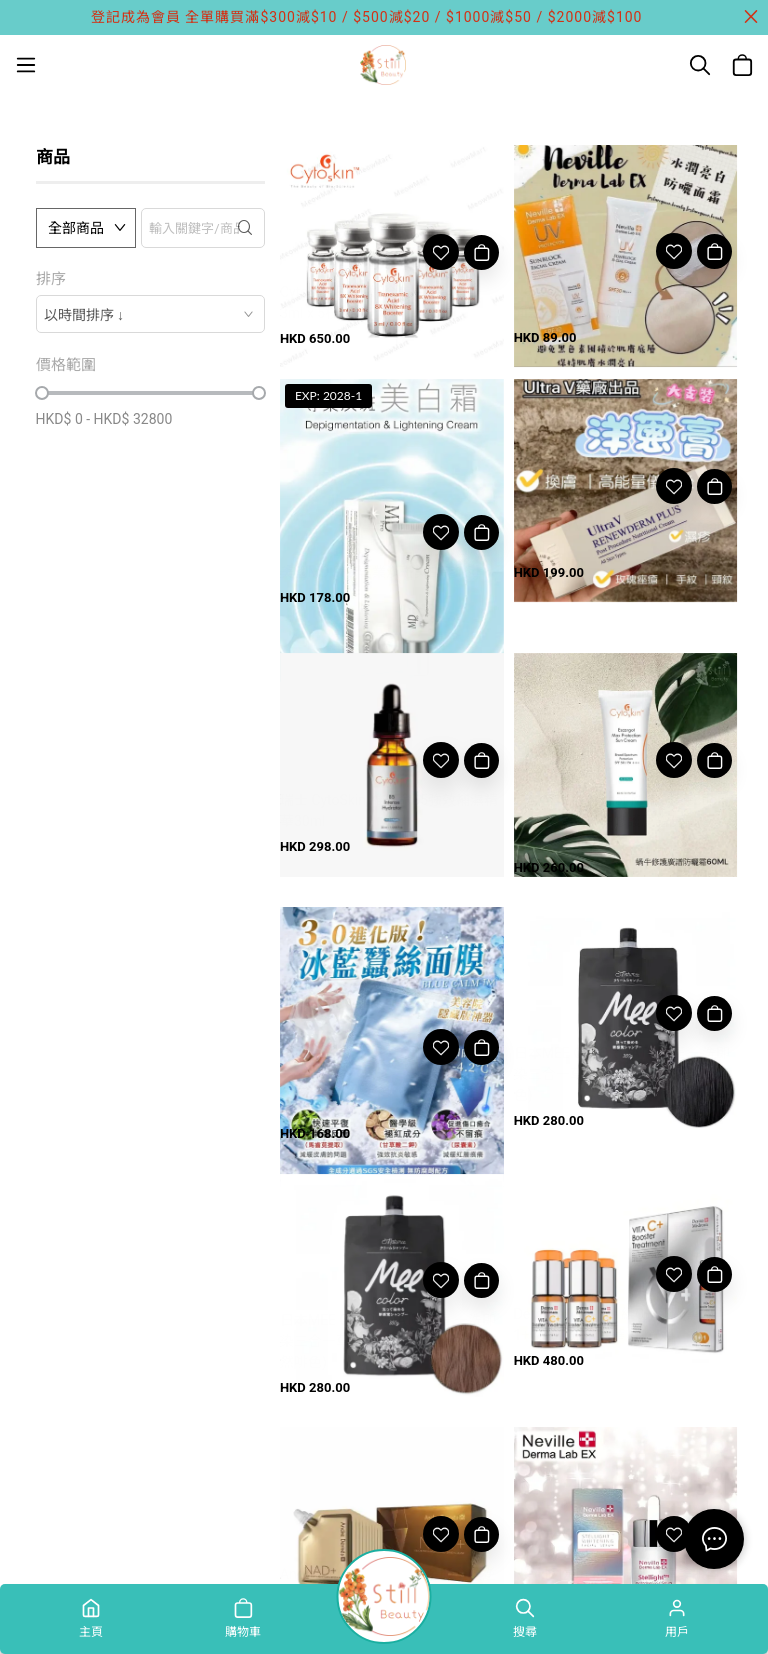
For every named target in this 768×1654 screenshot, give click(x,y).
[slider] (42, 393)
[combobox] (150, 314)
